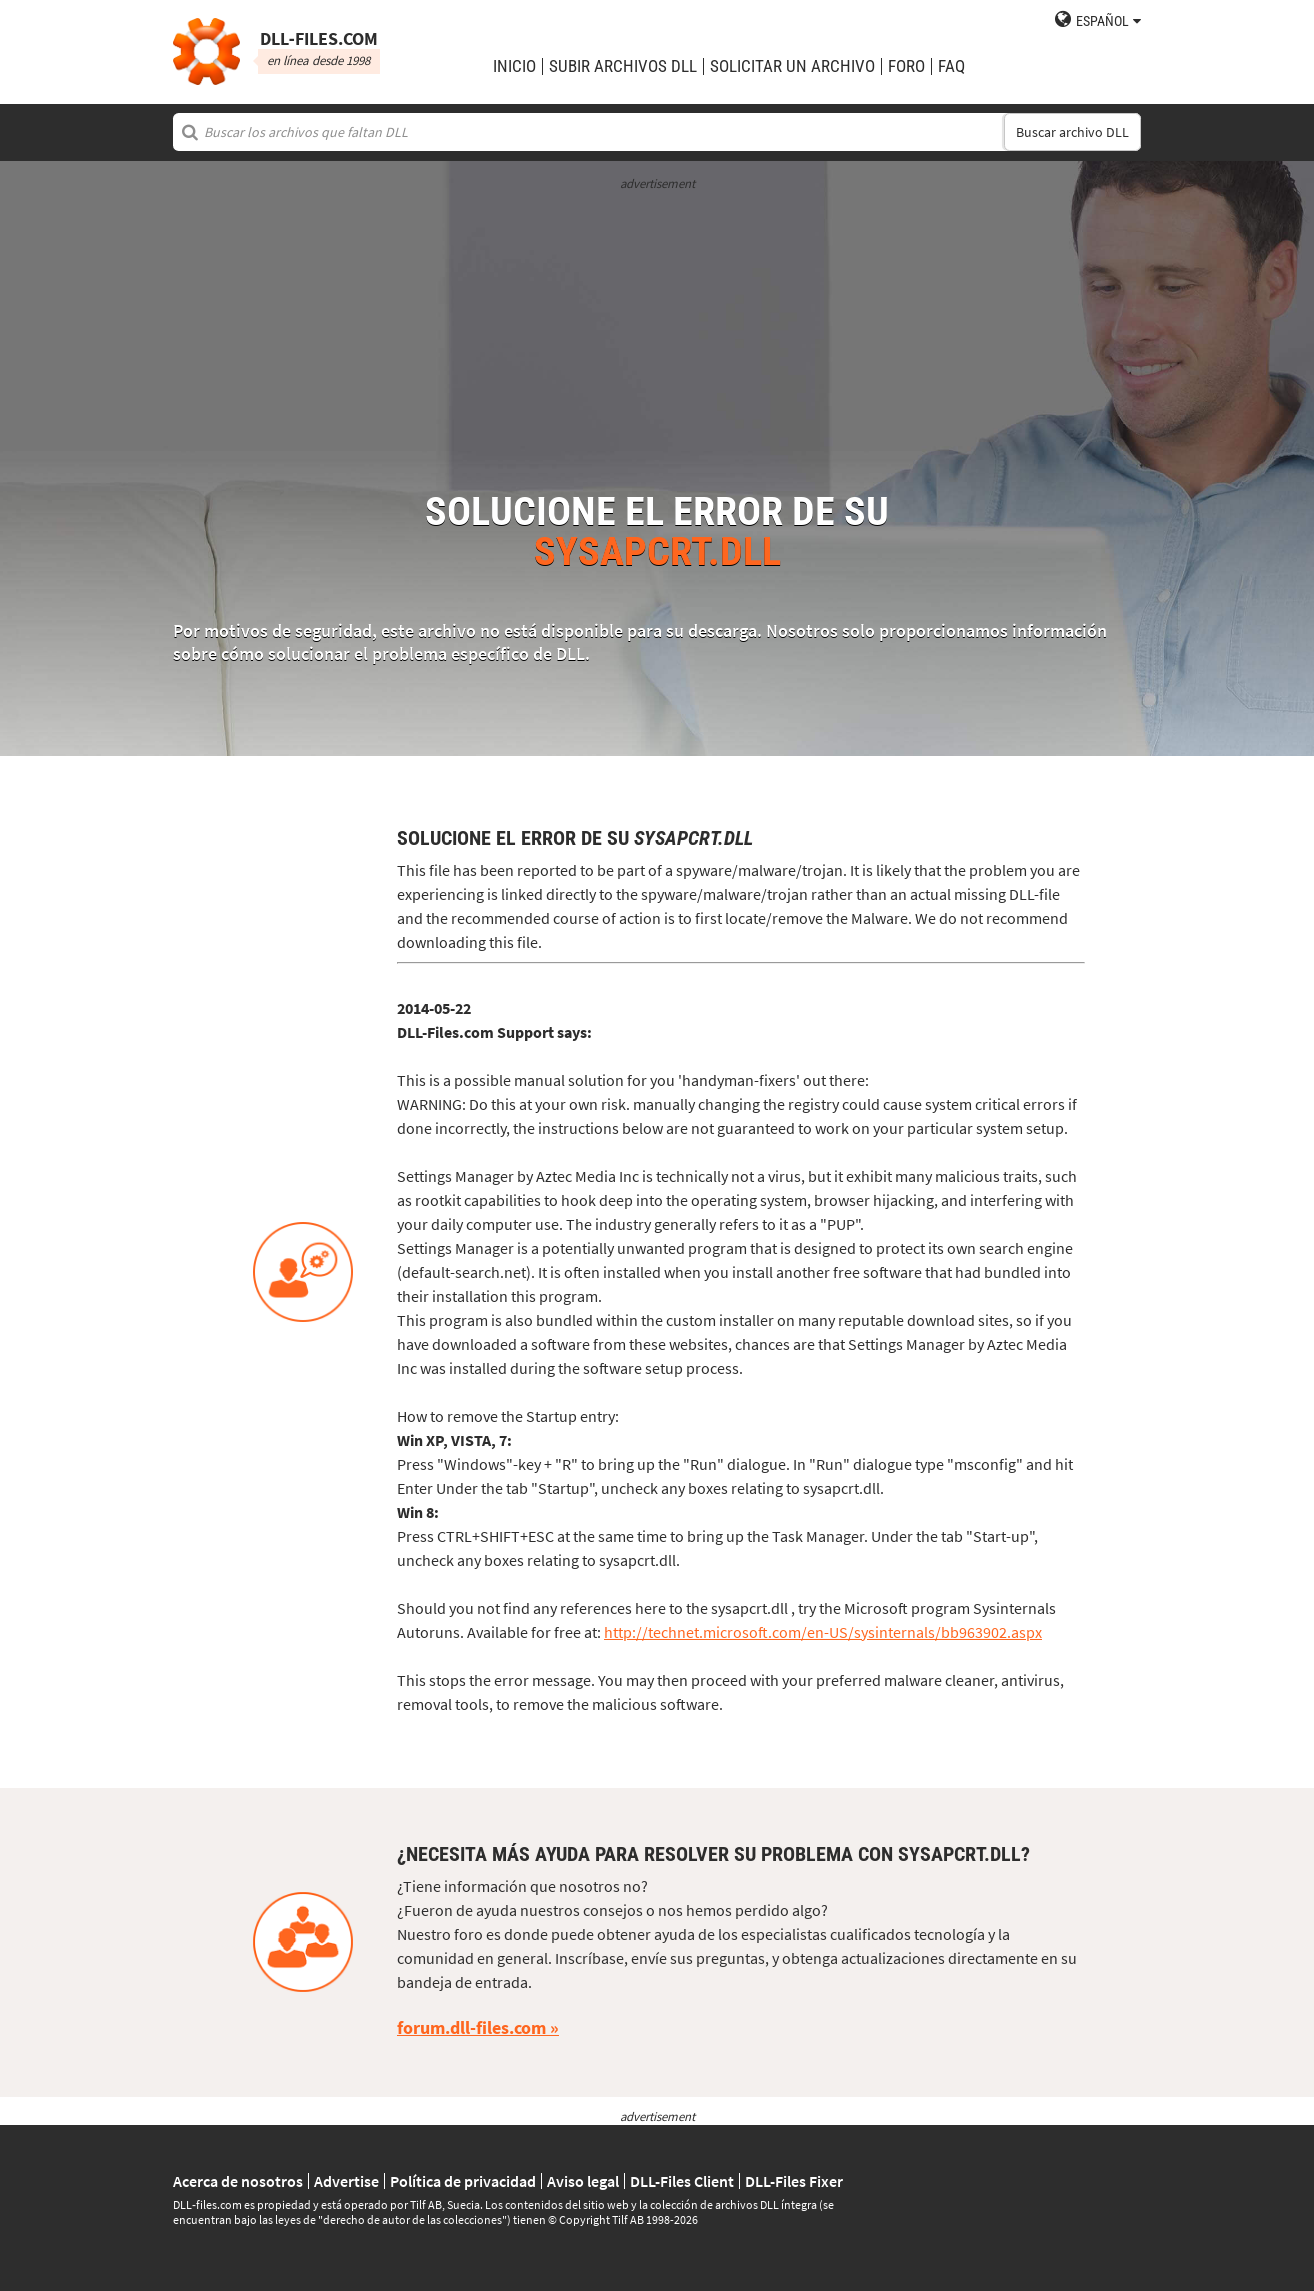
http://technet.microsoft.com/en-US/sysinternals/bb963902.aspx (823, 1632)
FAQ (951, 66)
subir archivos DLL (623, 66)
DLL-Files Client (682, 2181)
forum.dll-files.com (471, 2027)
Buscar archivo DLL (1072, 132)
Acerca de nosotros (238, 2181)
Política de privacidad (463, 2181)
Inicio (514, 66)
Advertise (346, 2181)
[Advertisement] (657, 332)
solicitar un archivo (792, 66)
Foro (906, 66)
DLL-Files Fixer (794, 2181)
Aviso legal (583, 2181)
